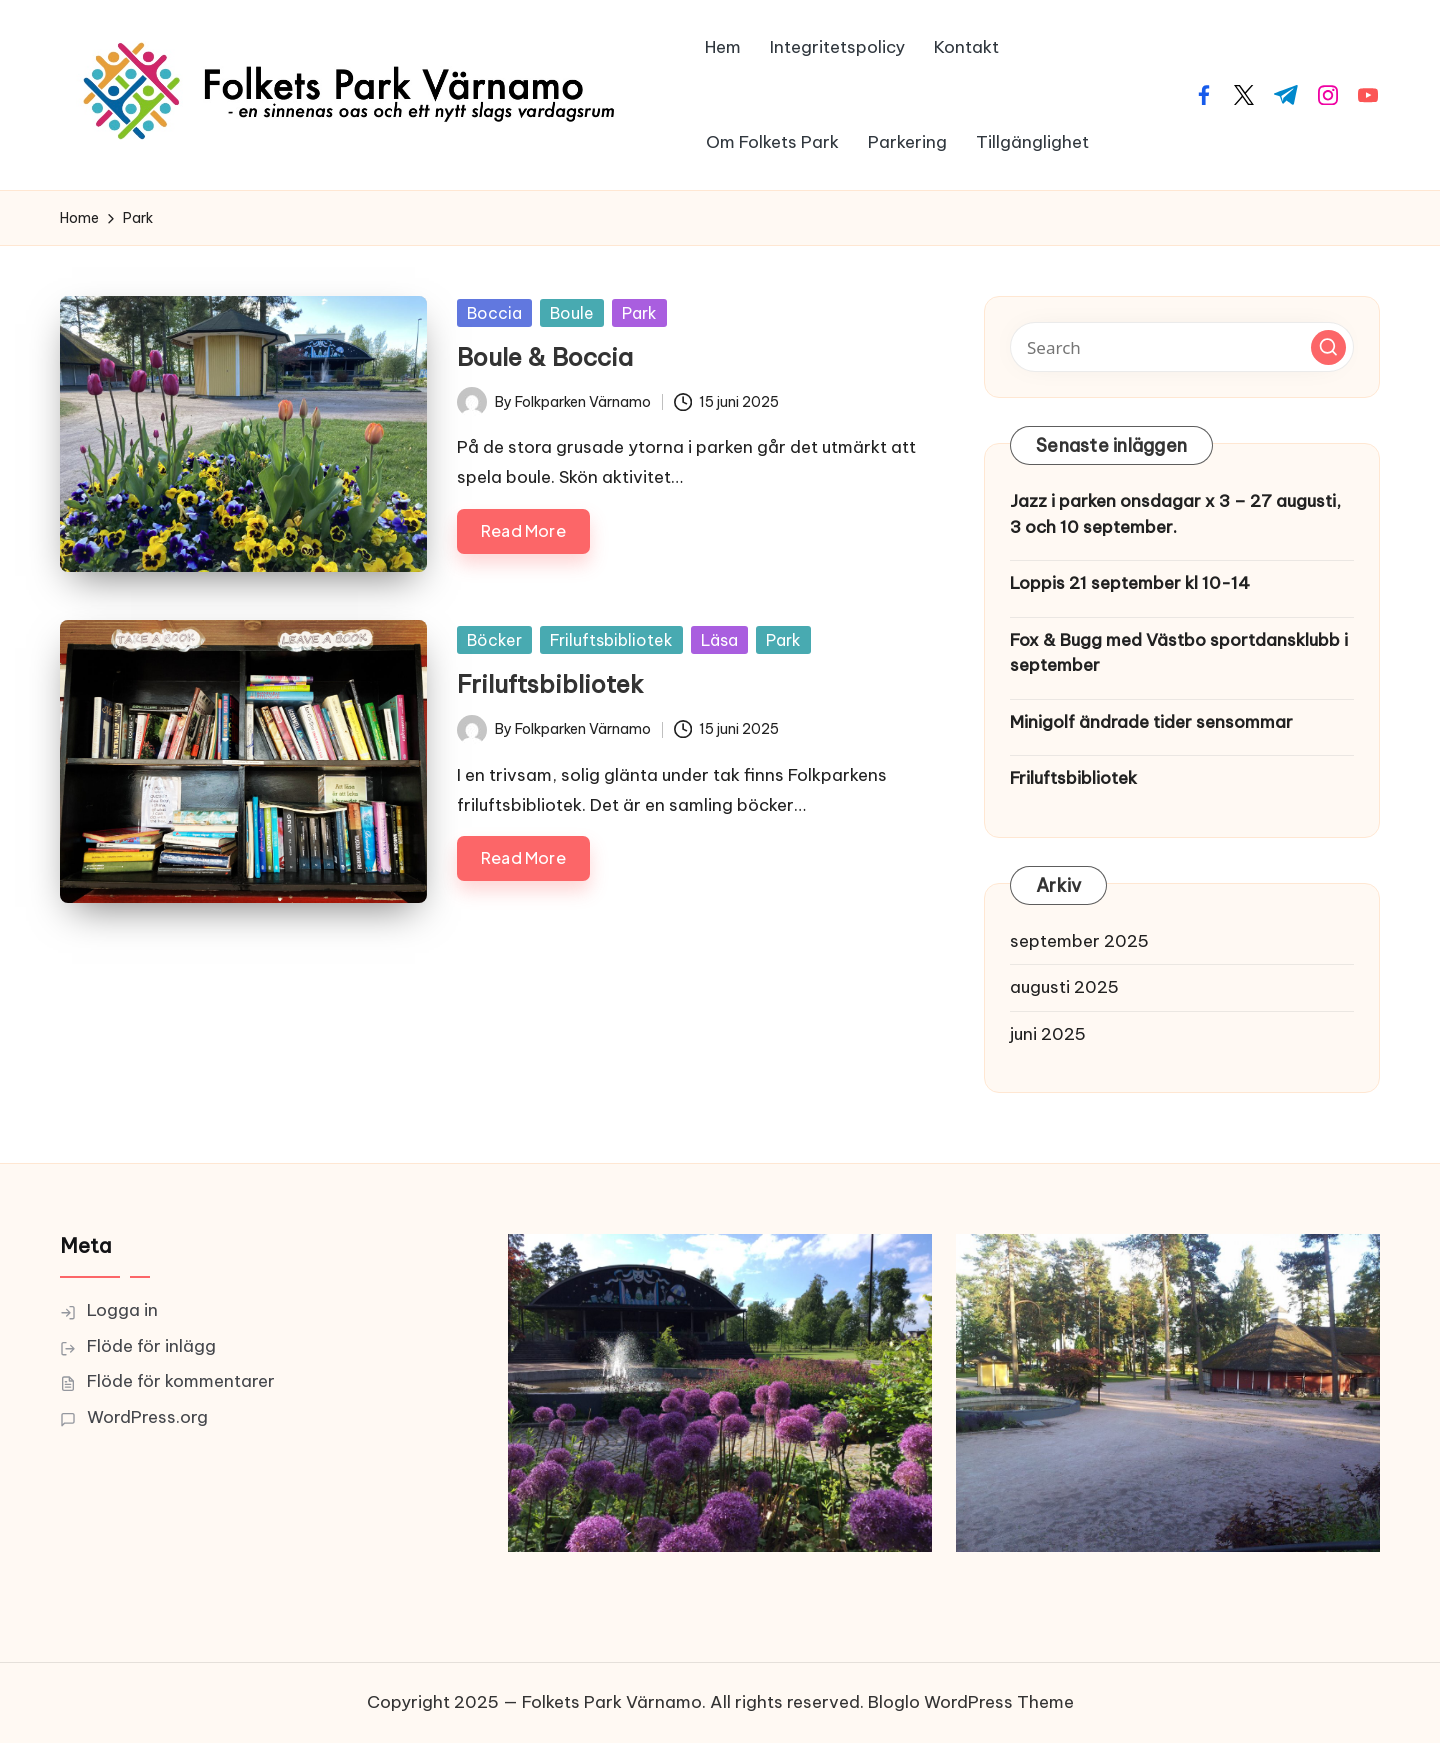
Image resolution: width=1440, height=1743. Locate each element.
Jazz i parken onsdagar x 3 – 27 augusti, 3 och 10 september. (1175, 514)
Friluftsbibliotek (611, 640)
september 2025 (1079, 941)
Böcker (494, 640)
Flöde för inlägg (151, 1346)
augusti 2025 (1064, 987)
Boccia (494, 313)
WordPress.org (147, 1417)
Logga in (122, 1310)
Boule (572, 313)
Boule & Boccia (545, 357)
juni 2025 (1048, 1034)
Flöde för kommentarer (181, 1381)
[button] (1328, 347)
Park (639, 313)
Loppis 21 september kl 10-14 (1130, 583)
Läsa (719, 640)
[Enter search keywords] (1182, 347)
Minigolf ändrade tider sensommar (1151, 722)
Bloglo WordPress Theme (971, 1702)
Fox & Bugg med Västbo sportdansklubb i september (1179, 653)
